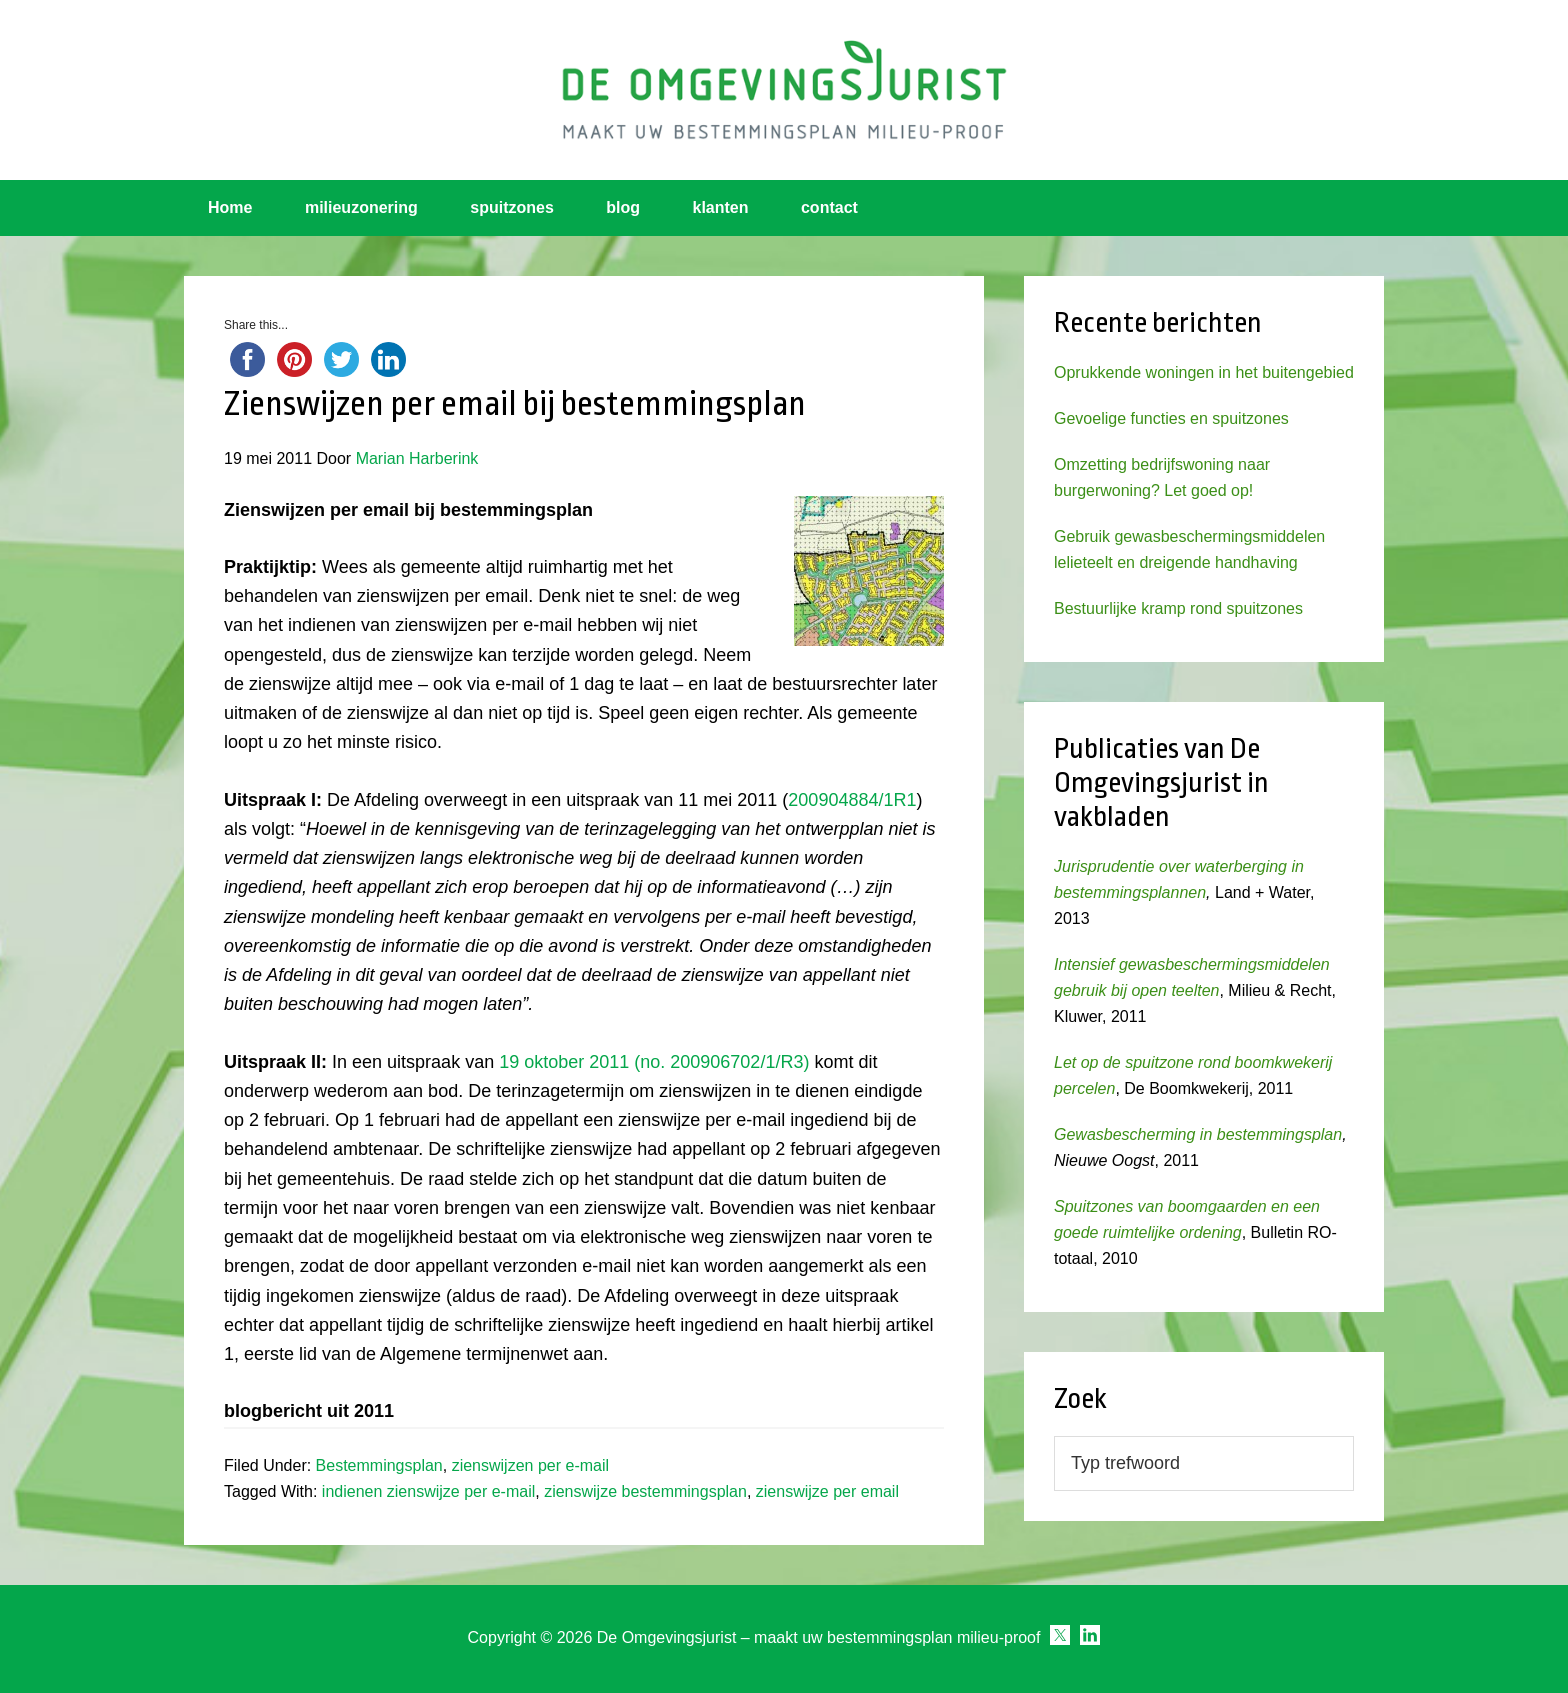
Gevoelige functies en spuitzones (1171, 418)
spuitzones (512, 207)
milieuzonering (361, 207)
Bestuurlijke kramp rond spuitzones (1178, 608)
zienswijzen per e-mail (530, 1465)
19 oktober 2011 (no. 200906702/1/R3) (654, 1062)
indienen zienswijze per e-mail (428, 1491)
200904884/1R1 (852, 800)
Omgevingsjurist (784, 90)
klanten (721, 207)
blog (623, 207)
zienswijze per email (827, 1491)
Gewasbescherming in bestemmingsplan (1198, 1134)
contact (829, 207)
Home (230, 207)
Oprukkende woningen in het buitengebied (1204, 372)
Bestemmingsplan (379, 1465)
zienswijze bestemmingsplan (645, 1491)
